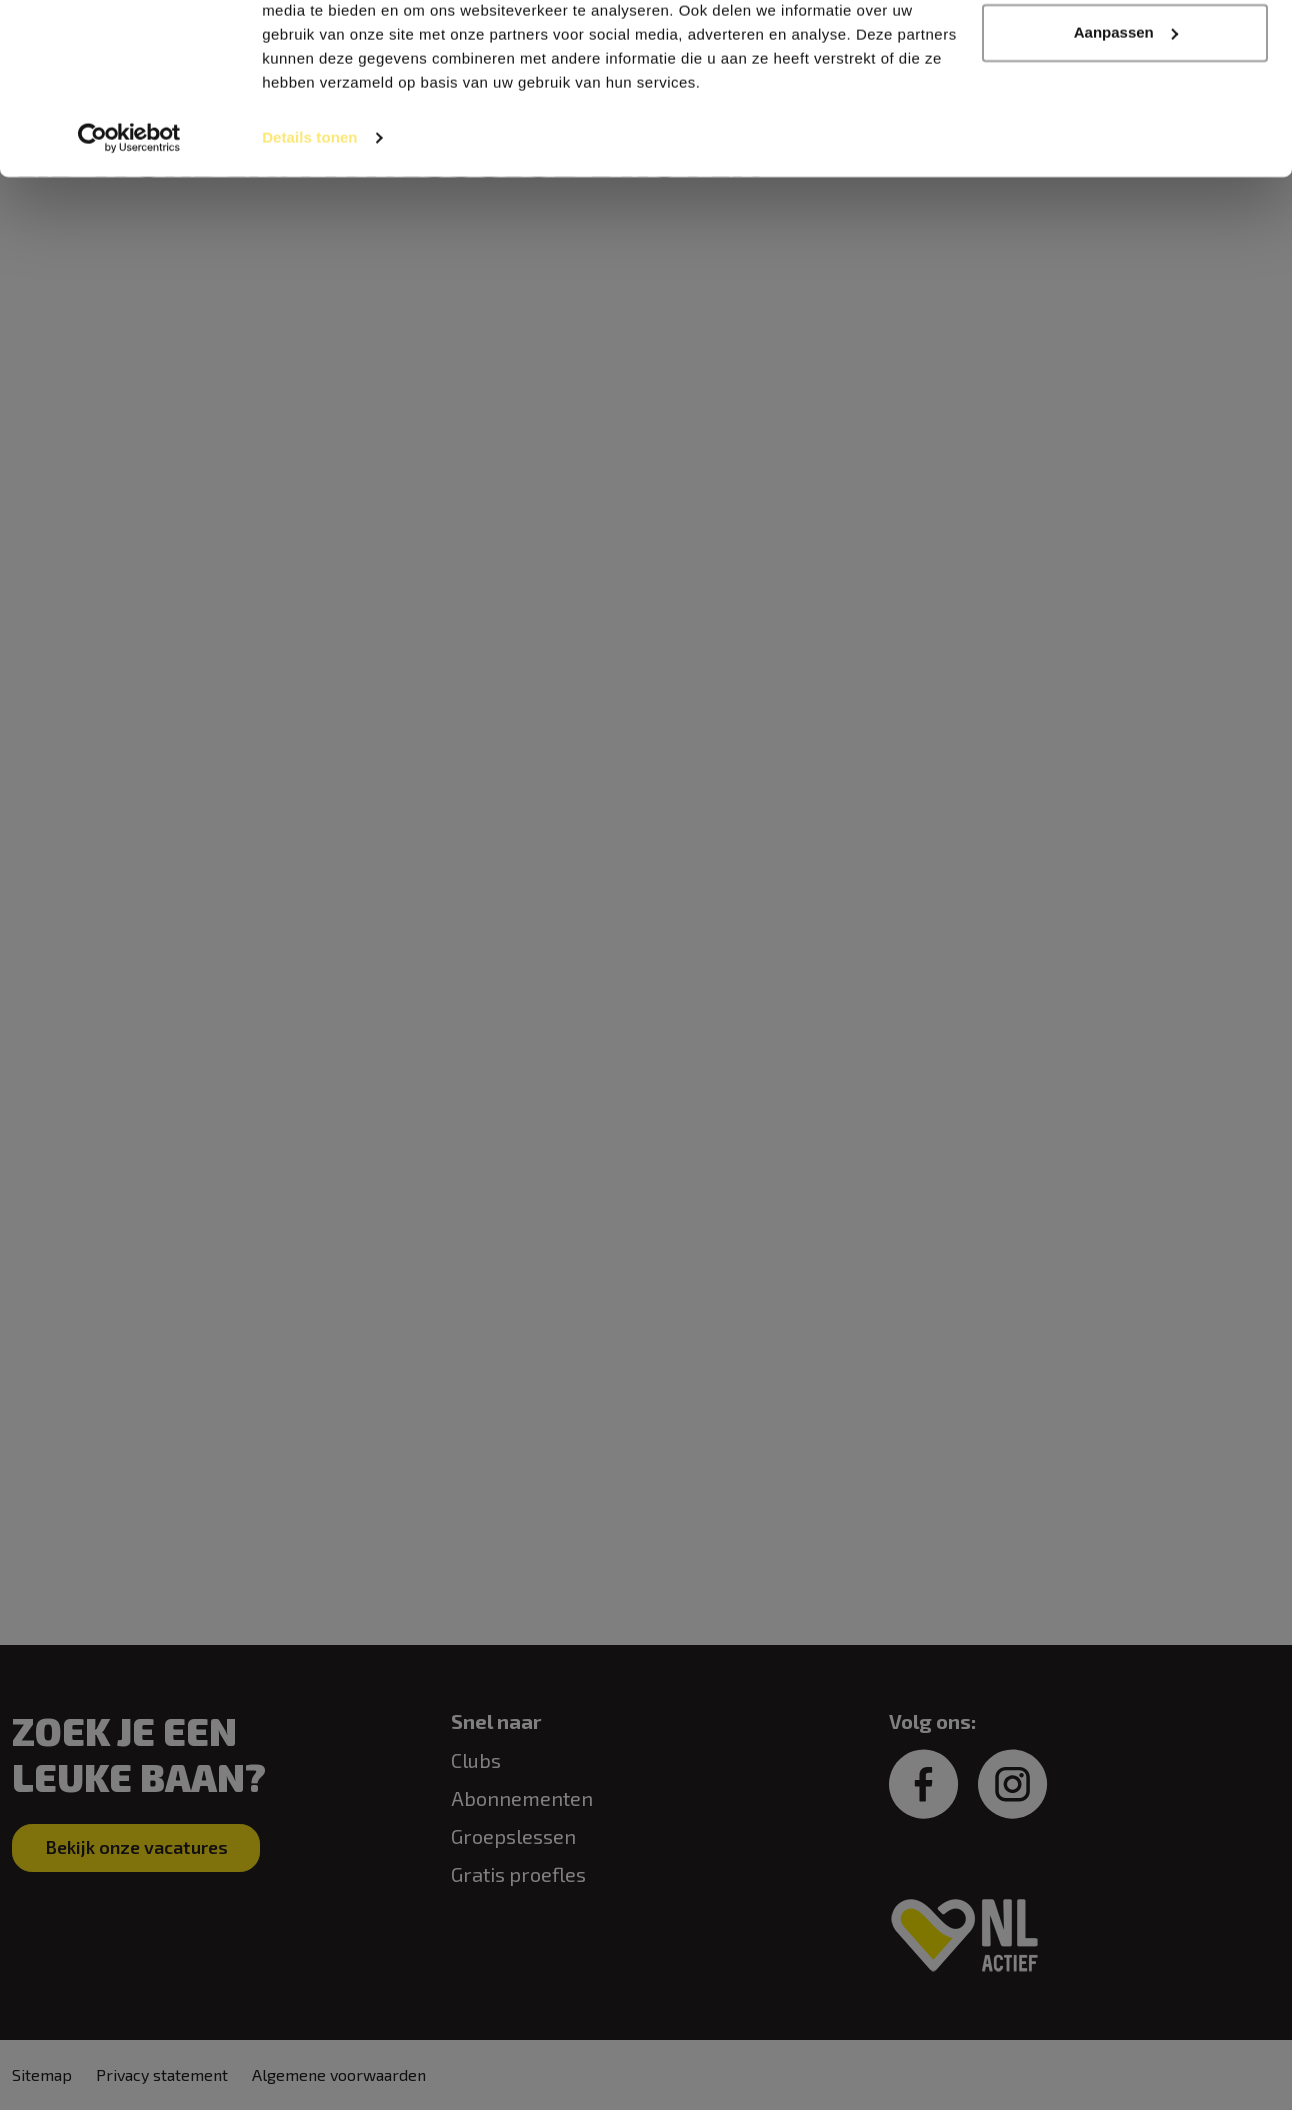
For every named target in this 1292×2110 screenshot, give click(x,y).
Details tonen (309, 223)
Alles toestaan (1125, 52)
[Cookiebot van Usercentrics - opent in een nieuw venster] (129, 224)
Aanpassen (1126, 118)
